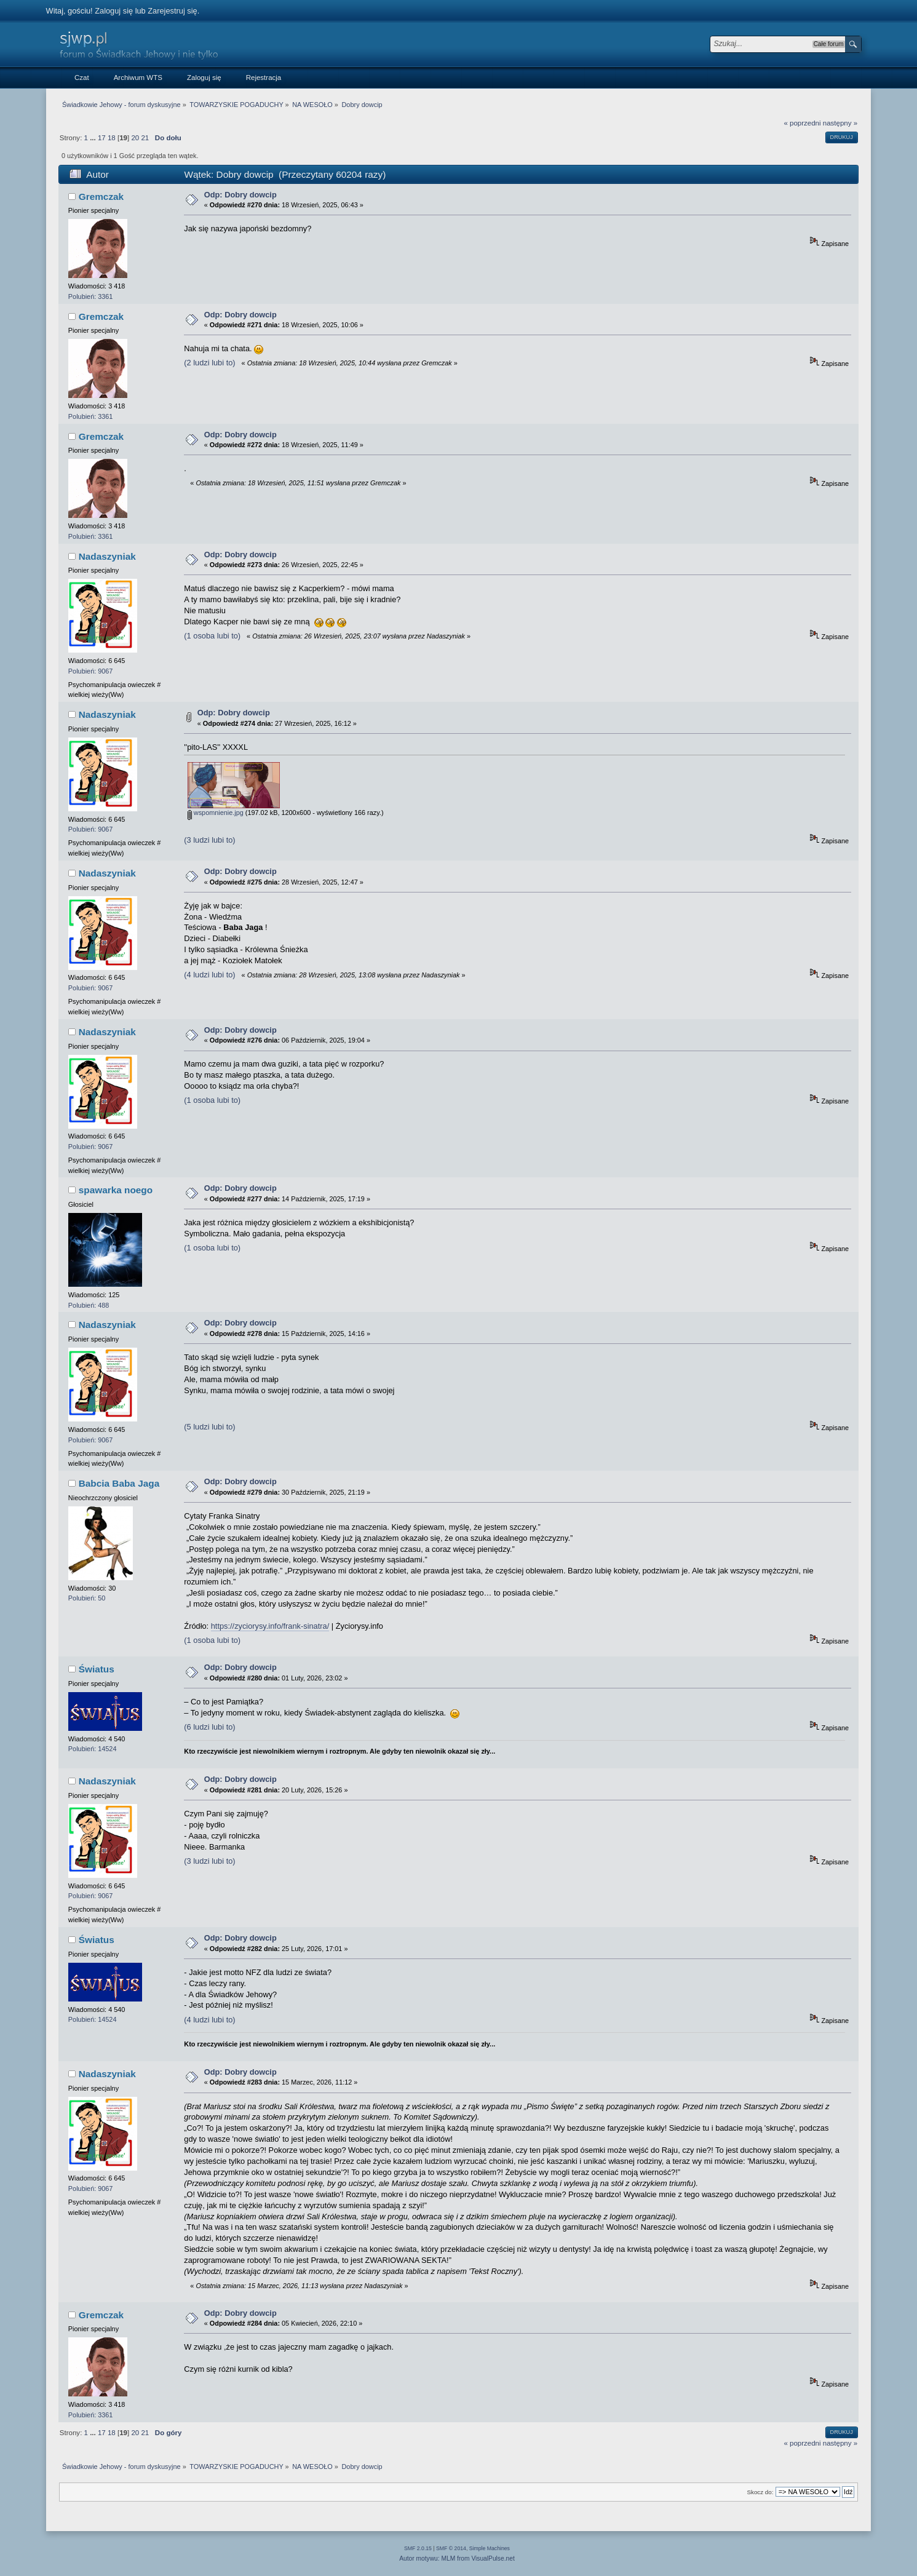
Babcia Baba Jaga (119, 1483)
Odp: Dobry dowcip (240, 194)
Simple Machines (489, 2548)
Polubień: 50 (86, 1598)
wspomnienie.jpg (216, 812)
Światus (96, 1669)
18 (112, 137)
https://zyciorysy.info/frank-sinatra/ (270, 1626)
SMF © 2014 (451, 2548)
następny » (840, 123)
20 (135, 137)
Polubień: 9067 (90, 671)
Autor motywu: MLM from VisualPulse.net (457, 2558)
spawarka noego (116, 1190)
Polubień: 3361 (90, 296)
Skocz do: (760, 2492)
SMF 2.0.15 (418, 2548)
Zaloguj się (114, 10)
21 (145, 137)
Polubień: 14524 (92, 1748)
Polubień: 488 (88, 1305)
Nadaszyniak (107, 556)
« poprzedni (802, 123)
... (94, 137)
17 (102, 137)
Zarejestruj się (172, 10)
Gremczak (101, 196)
